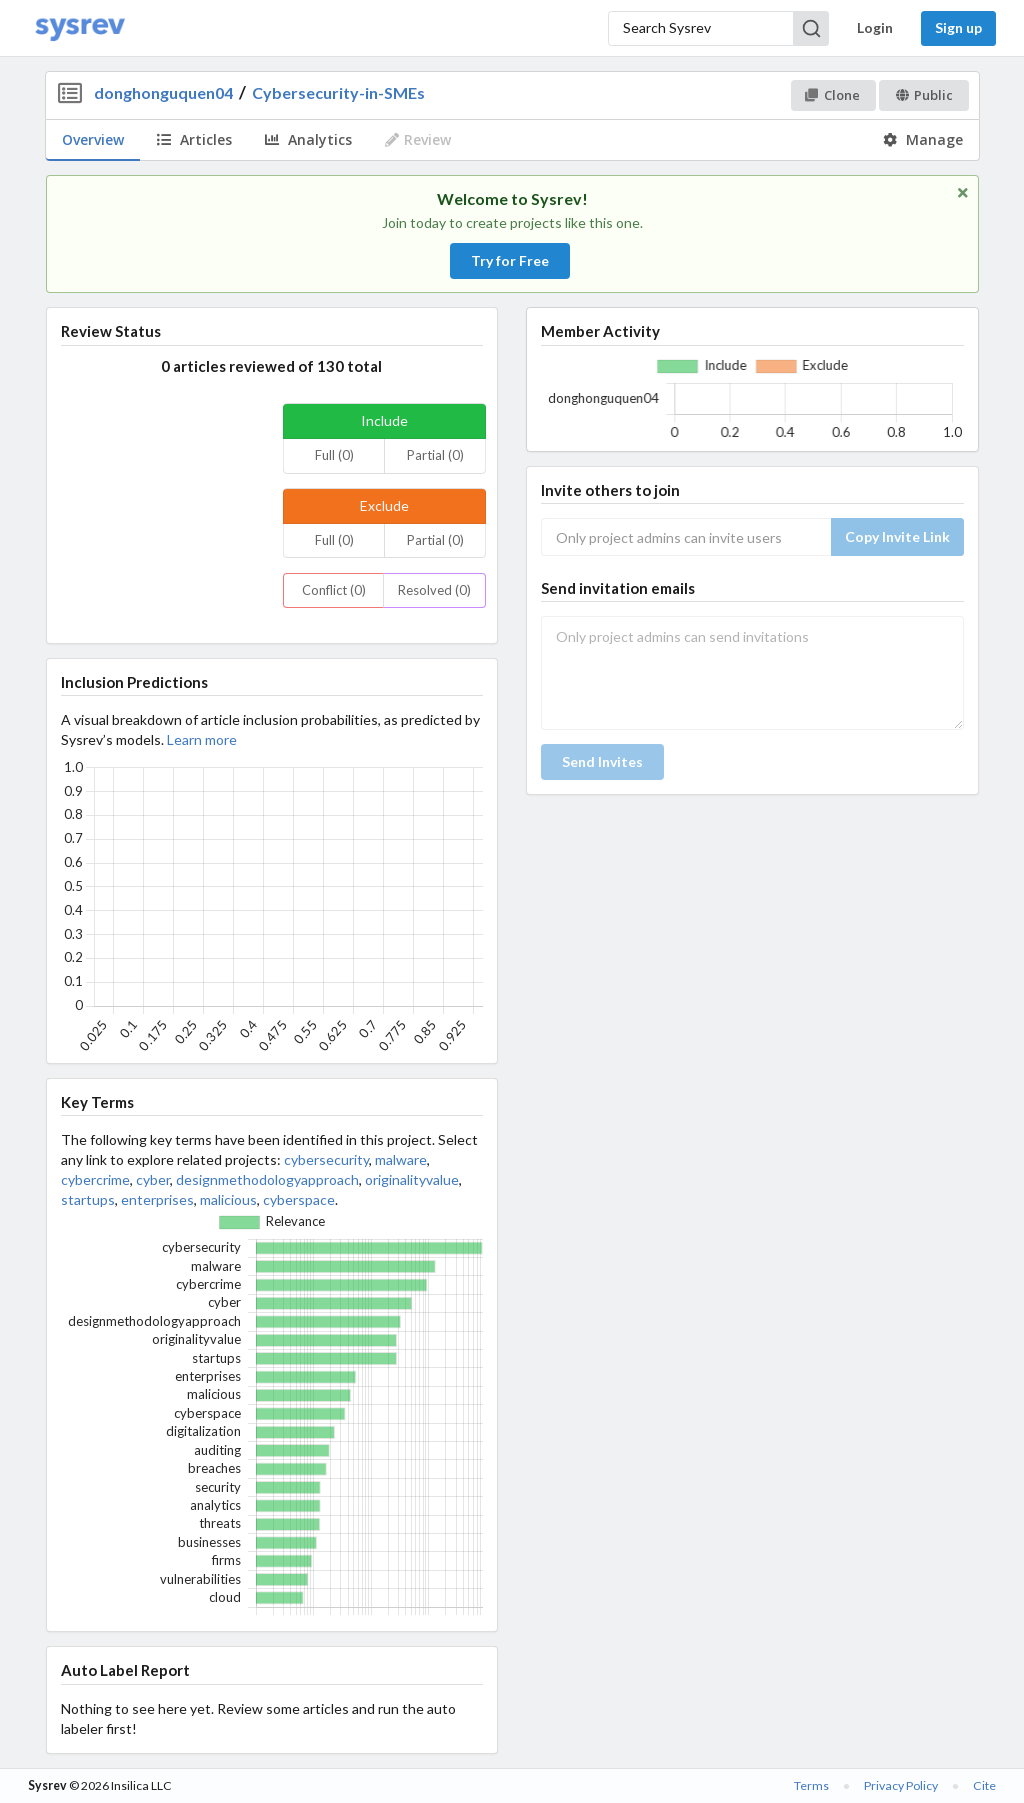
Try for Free (510, 260)
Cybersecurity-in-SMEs (338, 92)
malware (401, 1159)
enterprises (157, 1199)
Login (875, 27)
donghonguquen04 (163, 92)
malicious (228, 1199)
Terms (811, 1785)
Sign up (958, 27)
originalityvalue (412, 1179)
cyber (153, 1179)
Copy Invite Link (897, 536)
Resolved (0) (434, 590)
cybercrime (95, 1179)
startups (88, 1199)
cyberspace (299, 1199)
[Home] (80, 28)
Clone (832, 95)
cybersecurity (326, 1159)
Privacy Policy (901, 1785)
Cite (984, 1785)
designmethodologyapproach (267, 1179)
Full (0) (334, 455)
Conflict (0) (334, 590)
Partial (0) (435, 455)
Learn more (202, 739)
